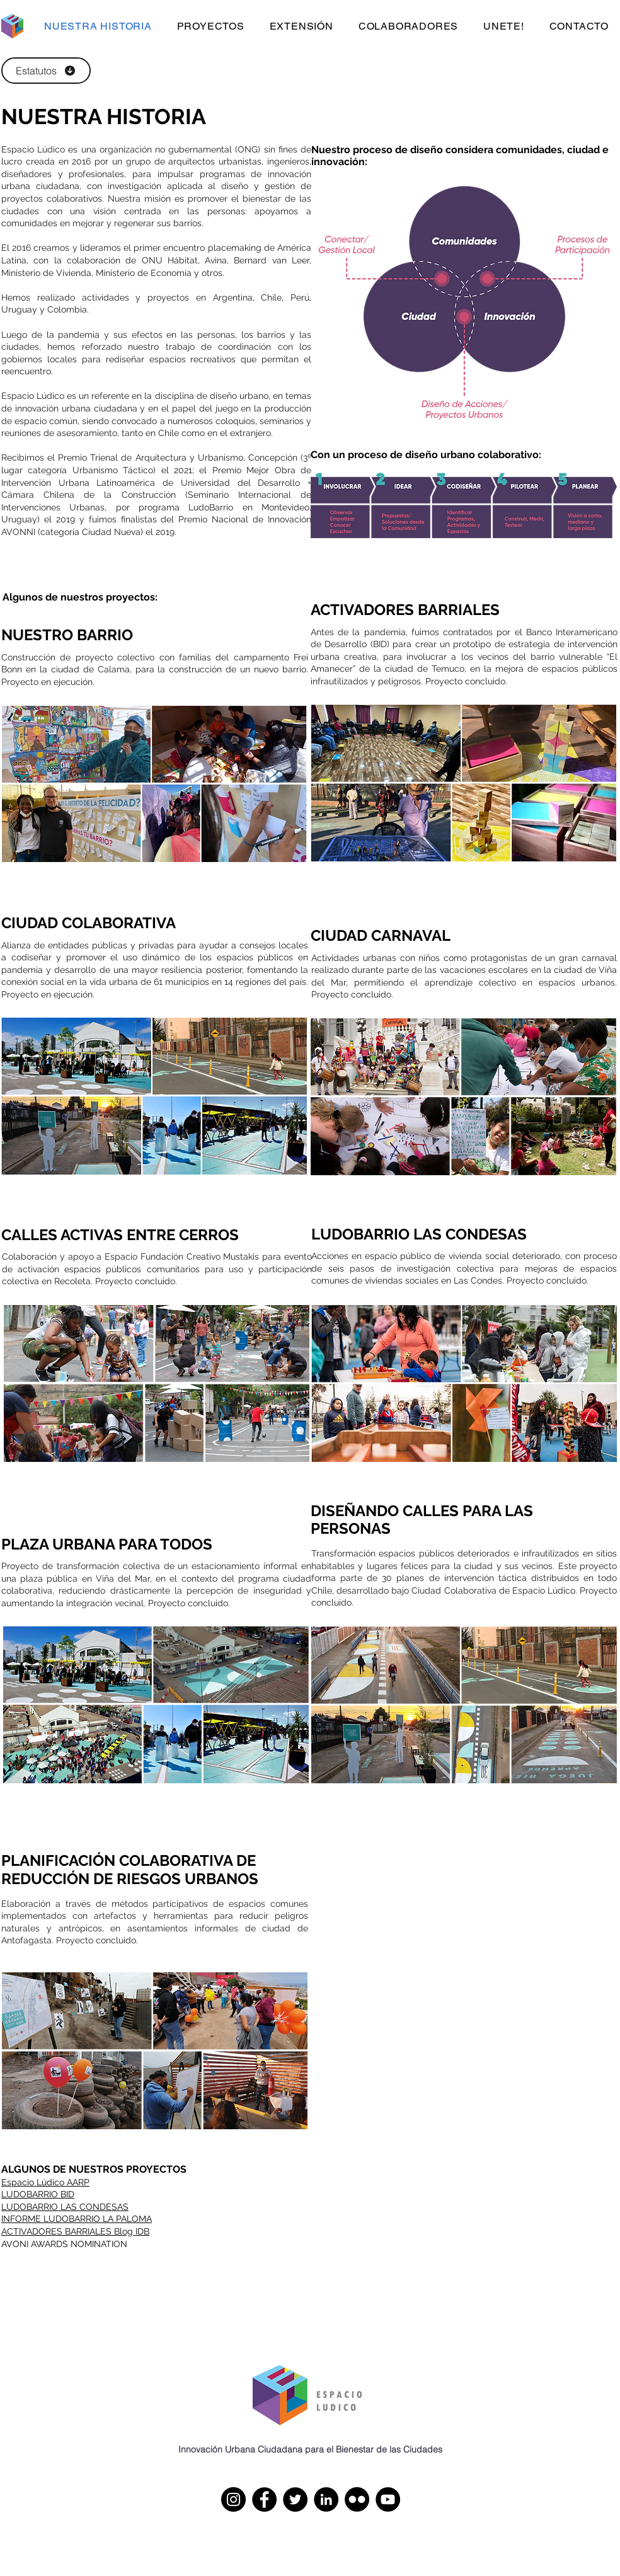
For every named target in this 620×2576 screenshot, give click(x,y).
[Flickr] (357, 2499)
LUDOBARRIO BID (37, 2194)
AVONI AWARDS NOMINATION (64, 2244)
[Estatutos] (46, 70)
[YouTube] (388, 2499)
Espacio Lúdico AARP (45, 2182)
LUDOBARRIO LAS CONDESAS (65, 2207)
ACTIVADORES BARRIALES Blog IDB (75, 2231)
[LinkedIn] (326, 2499)
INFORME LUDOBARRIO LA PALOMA (76, 2219)
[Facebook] (264, 2499)
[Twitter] (295, 2499)
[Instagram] (233, 2499)
